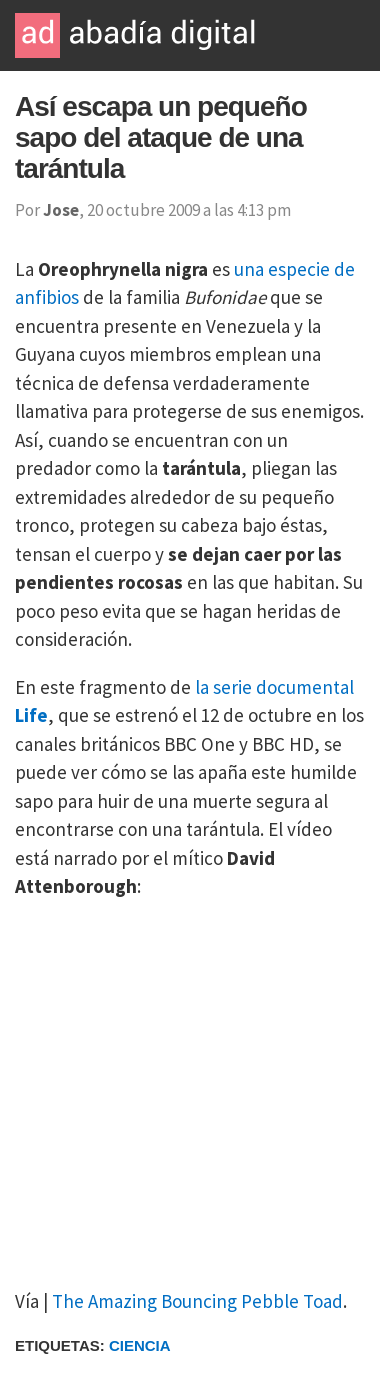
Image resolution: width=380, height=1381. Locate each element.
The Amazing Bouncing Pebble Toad (197, 1301)
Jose (61, 210)
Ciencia (140, 1345)
